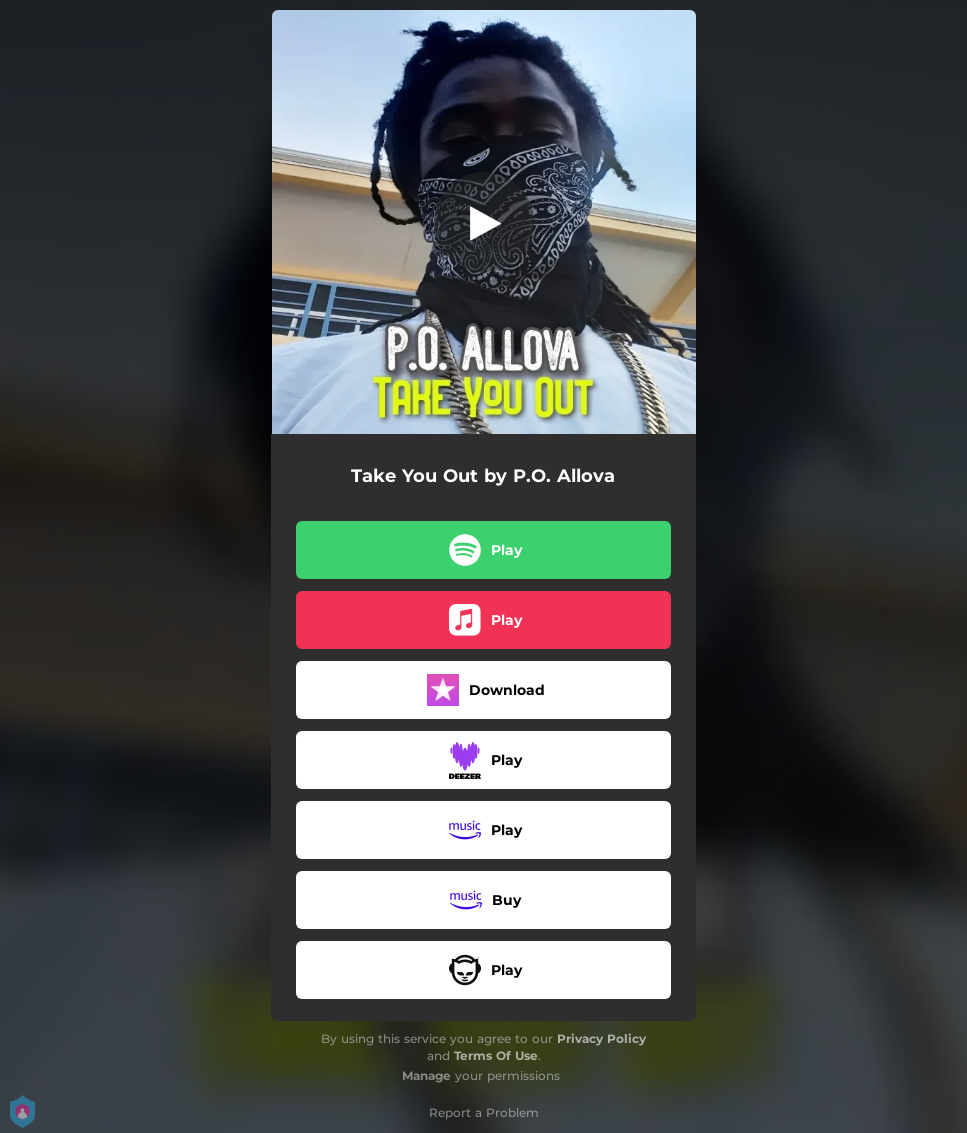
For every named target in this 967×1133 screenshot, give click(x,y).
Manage (426, 1075)
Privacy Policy (601, 1038)
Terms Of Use (496, 1055)
